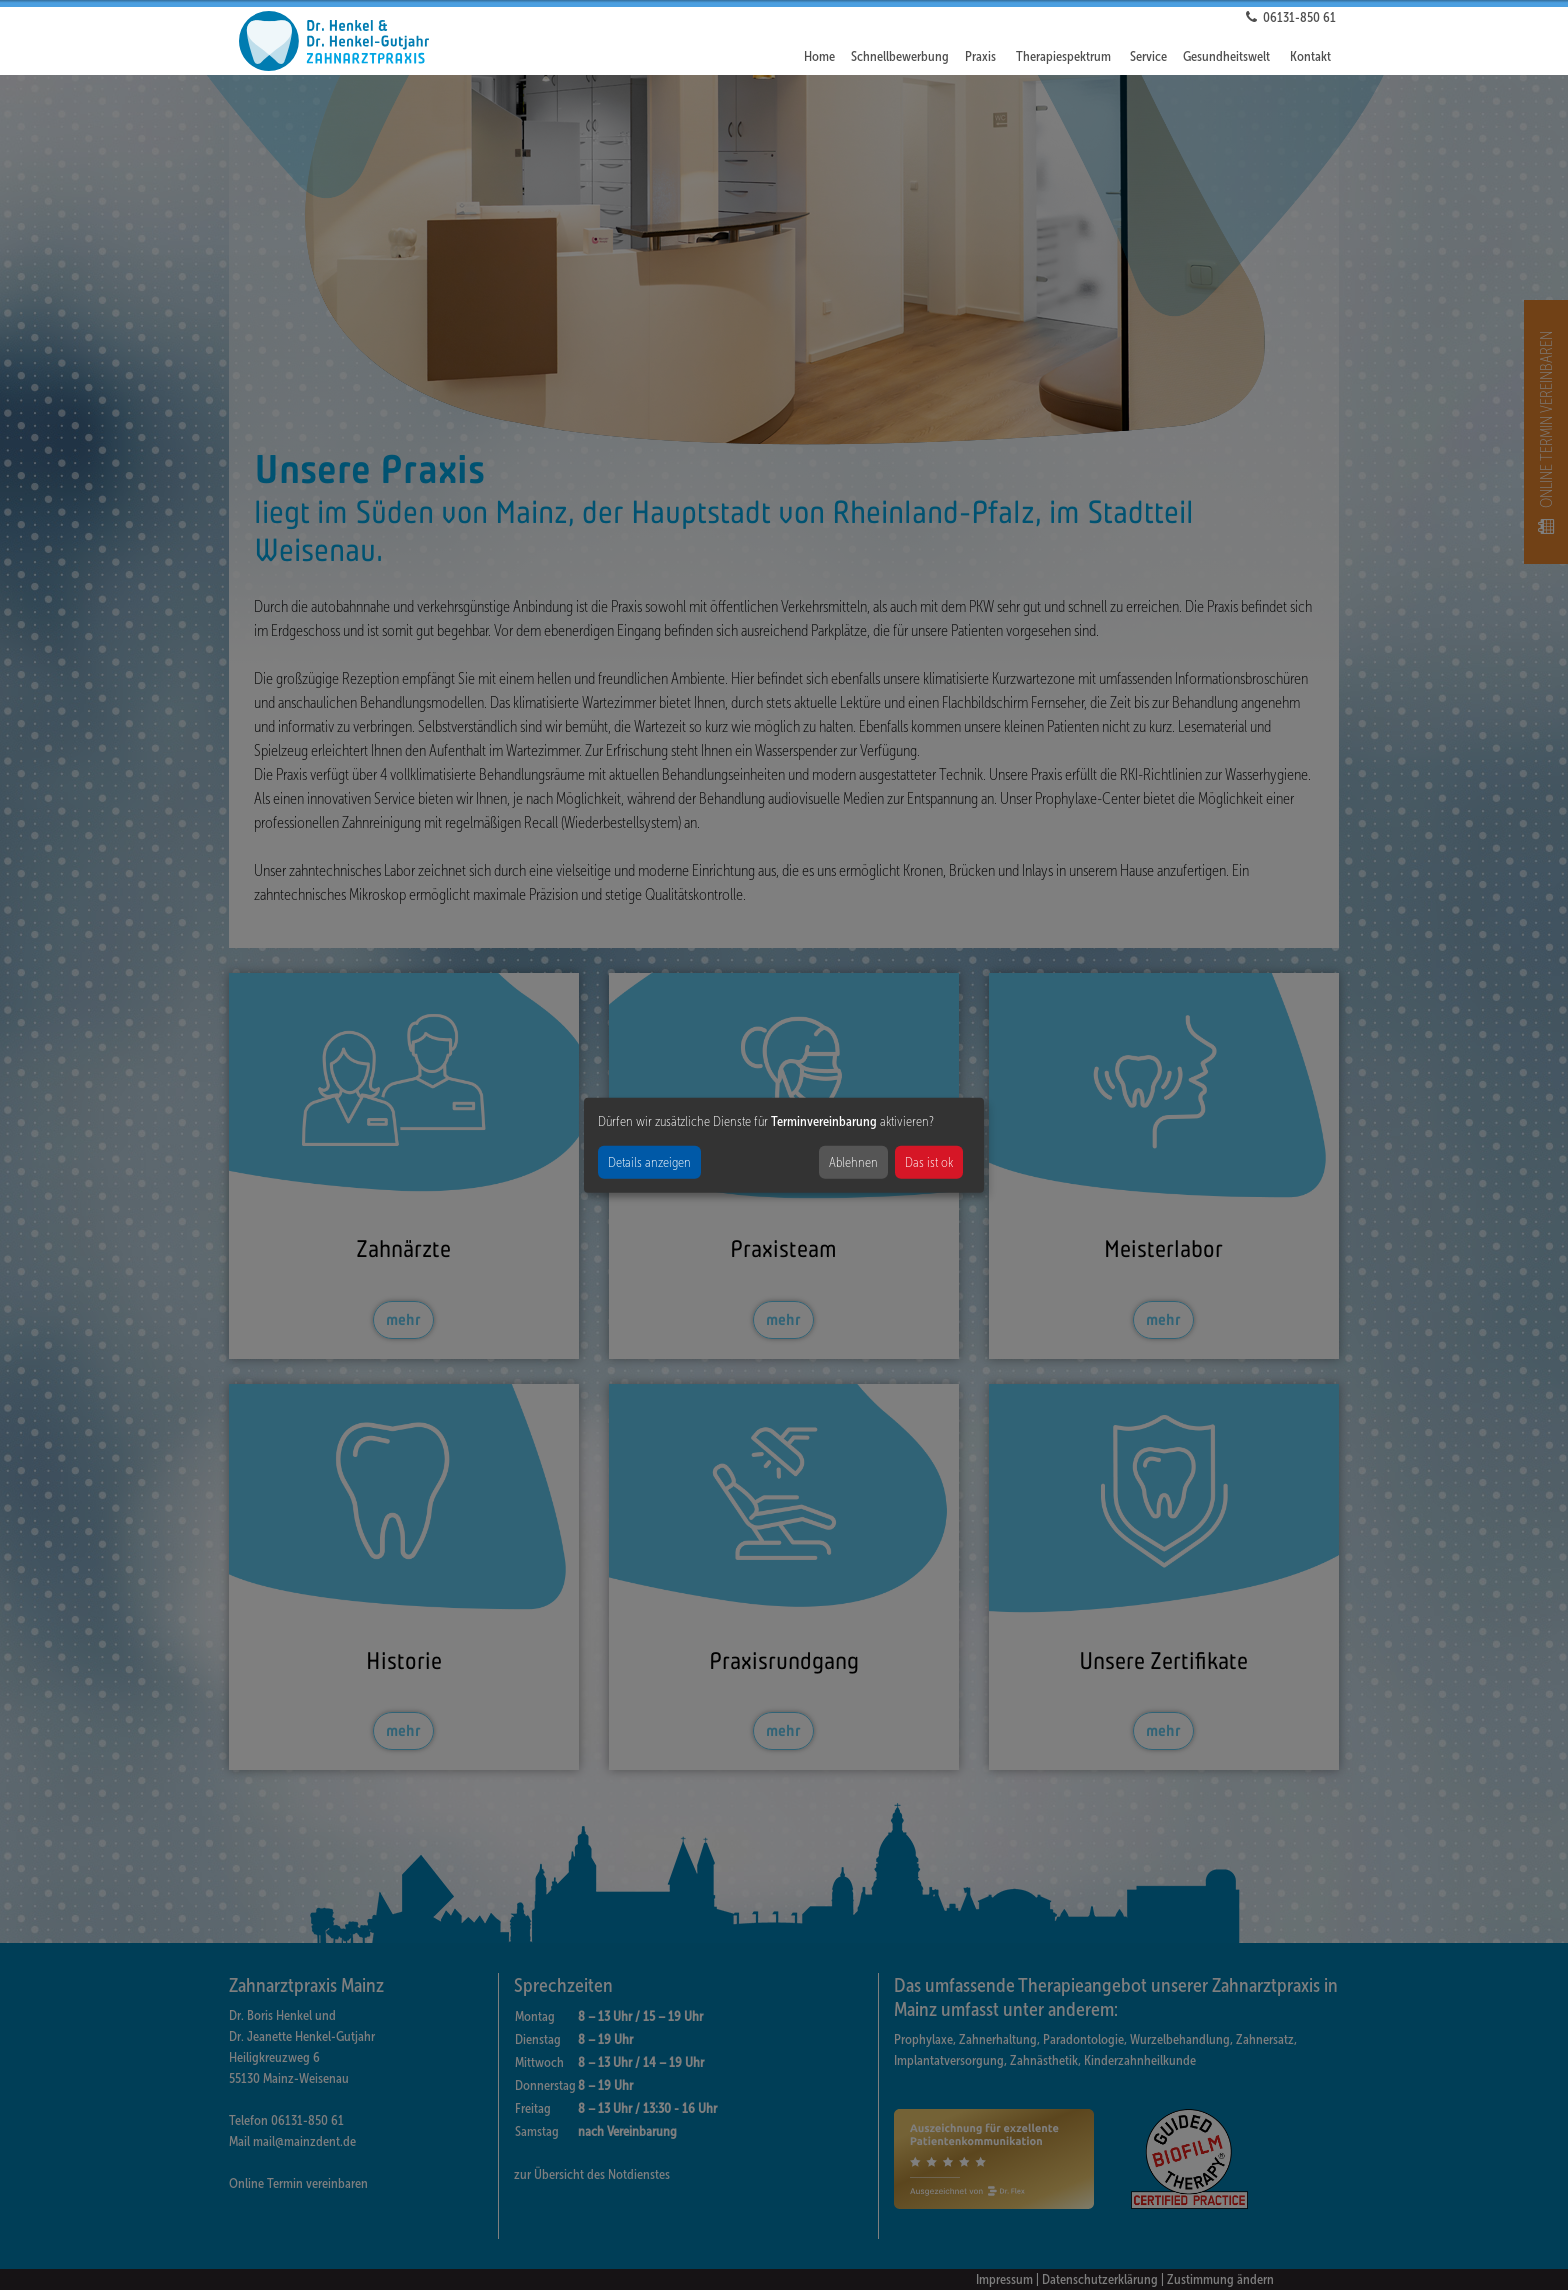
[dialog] (784, 1145)
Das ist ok (929, 1161)
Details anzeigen (649, 1161)
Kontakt (1310, 56)
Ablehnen (853, 1161)
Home (819, 56)
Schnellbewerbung (900, 56)
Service (1148, 56)
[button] (982, 56)
